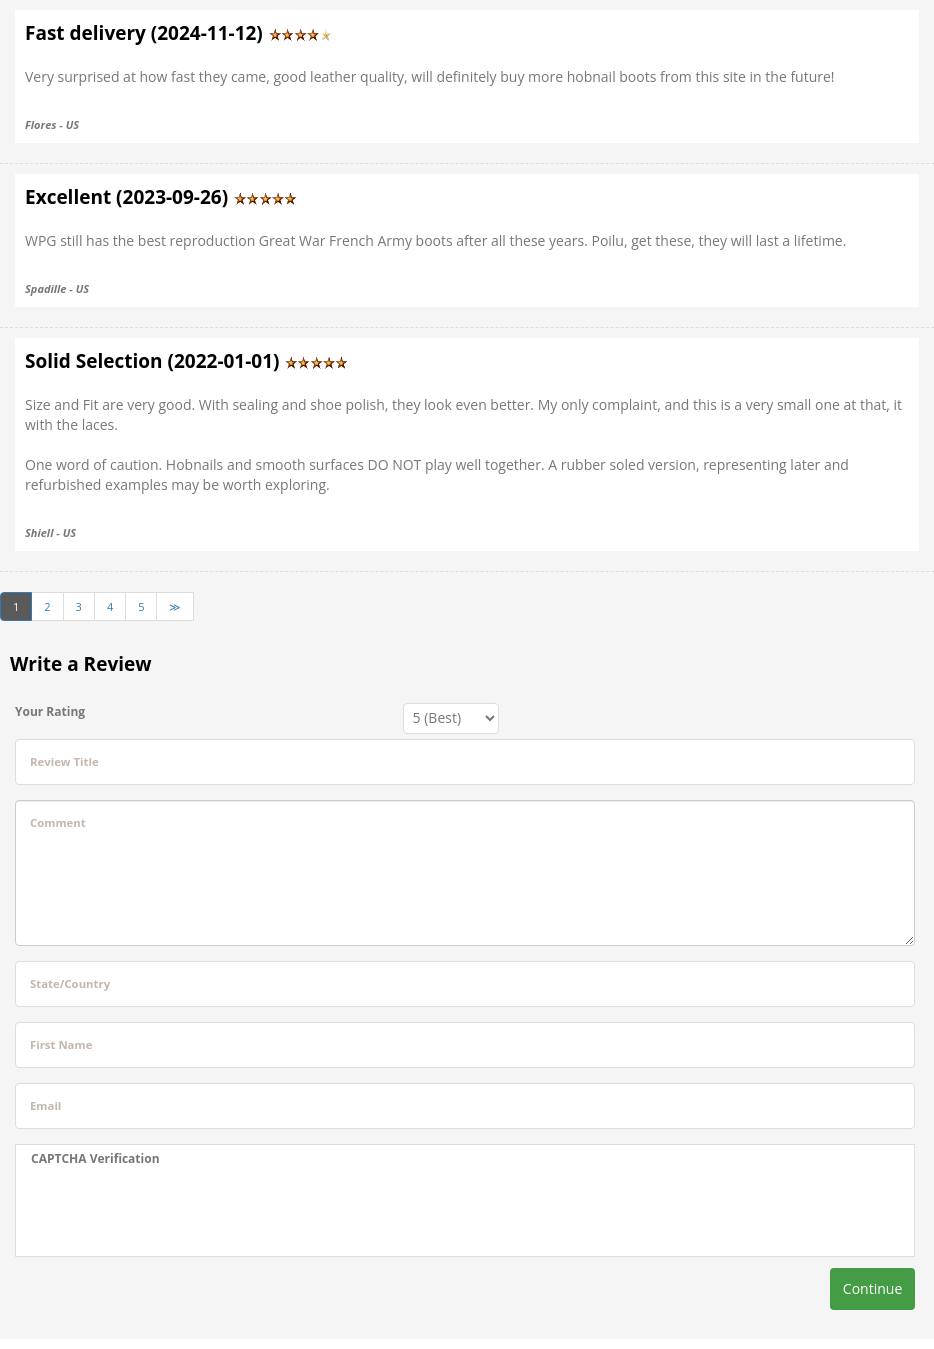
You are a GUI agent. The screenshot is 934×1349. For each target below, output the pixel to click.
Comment (58, 822)
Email (45, 1105)
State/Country (70, 983)
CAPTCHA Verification (95, 1158)
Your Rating (50, 711)
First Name (61, 1044)
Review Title (64, 761)
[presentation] (183, 1212)
